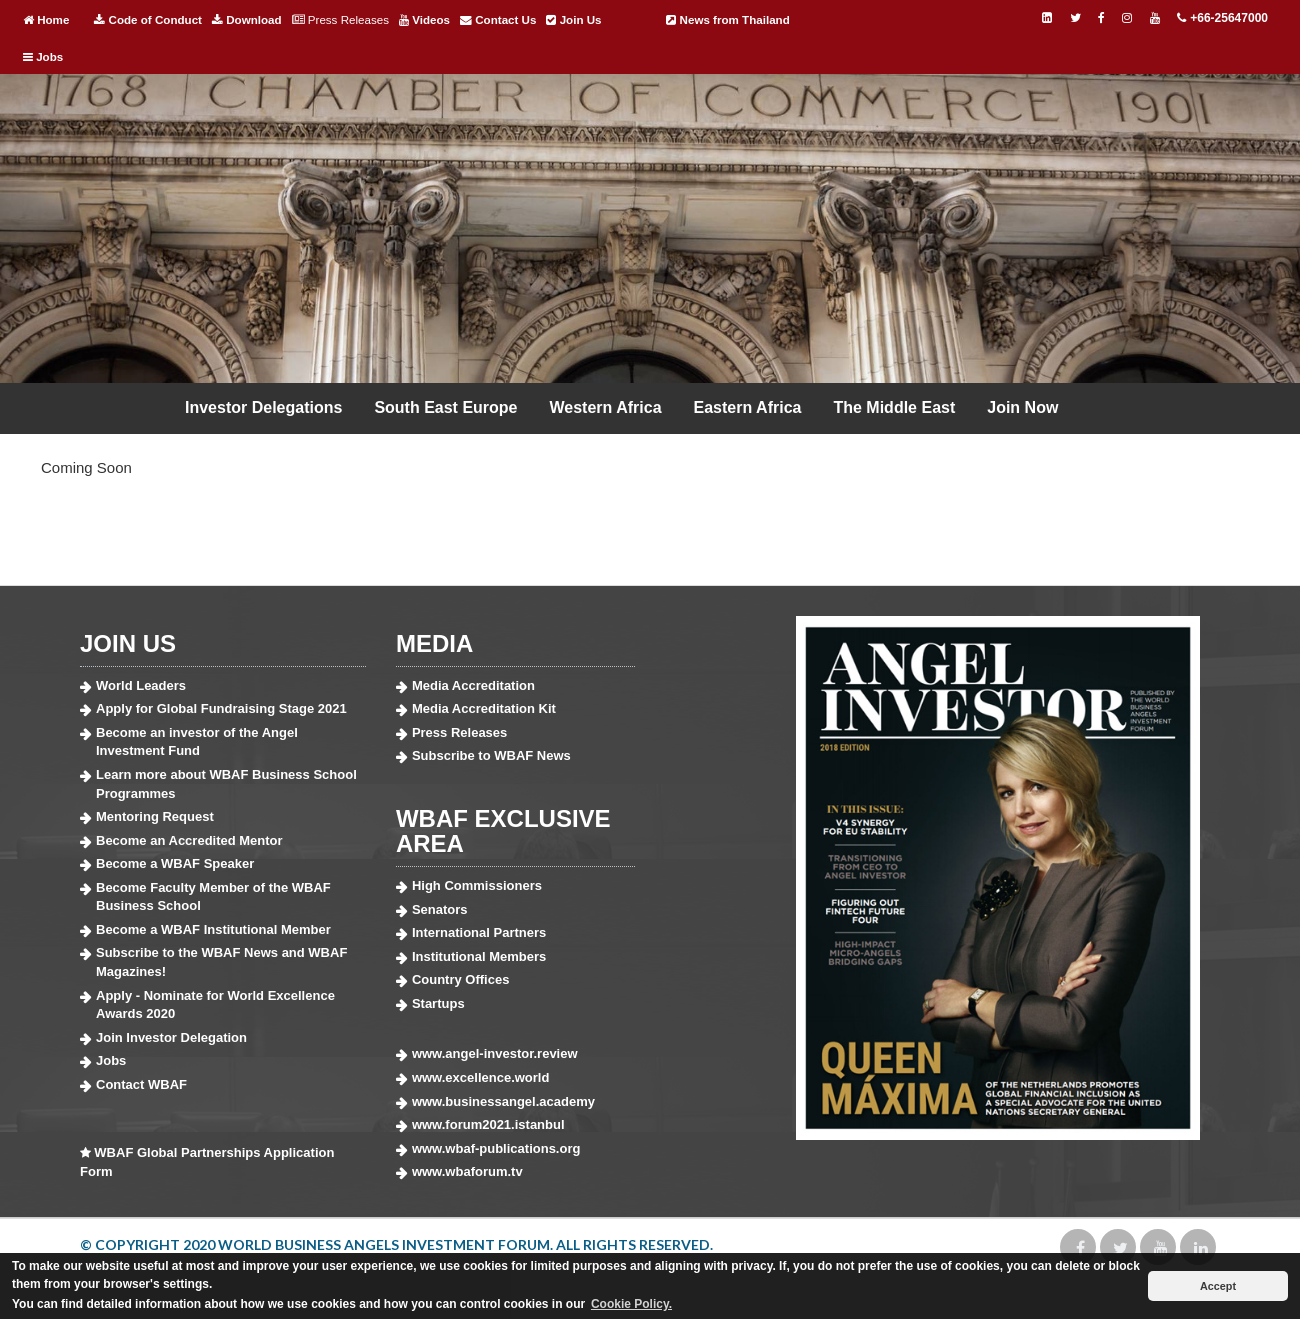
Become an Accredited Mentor (189, 840)
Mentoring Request (155, 816)
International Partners (479, 932)
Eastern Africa (748, 407)
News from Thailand (727, 20)
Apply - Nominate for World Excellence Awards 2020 (215, 1005)
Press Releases (340, 20)
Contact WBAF (141, 1084)
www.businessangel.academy (503, 1101)
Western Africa (606, 407)
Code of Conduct (148, 20)
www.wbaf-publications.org (496, 1148)
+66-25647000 (1222, 18)
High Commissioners (477, 885)
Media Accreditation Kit (484, 708)
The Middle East (894, 407)
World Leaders (141, 685)
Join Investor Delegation (171, 1037)
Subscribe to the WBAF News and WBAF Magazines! (221, 962)
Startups (438, 1003)
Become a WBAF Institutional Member (213, 929)
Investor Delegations (263, 407)
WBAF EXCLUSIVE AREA (503, 831)
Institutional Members (479, 956)
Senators (440, 909)
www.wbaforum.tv (467, 1171)
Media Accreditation (473, 685)
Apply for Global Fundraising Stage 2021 (221, 708)
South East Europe (445, 407)
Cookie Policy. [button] (631, 1304)
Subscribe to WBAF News (491, 755)
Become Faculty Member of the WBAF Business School (213, 897)
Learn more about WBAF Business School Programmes (226, 784)
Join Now (1022, 407)
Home (46, 20)
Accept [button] (1218, 1286)
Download (247, 20)
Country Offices (461, 979)
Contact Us (498, 20)
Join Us (573, 20)
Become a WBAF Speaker (175, 863)
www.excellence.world (481, 1077)
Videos (424, 20)
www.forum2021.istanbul (488, 1124)
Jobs (43, 57)
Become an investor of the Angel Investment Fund (197, 742)
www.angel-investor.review (495, 1053)
